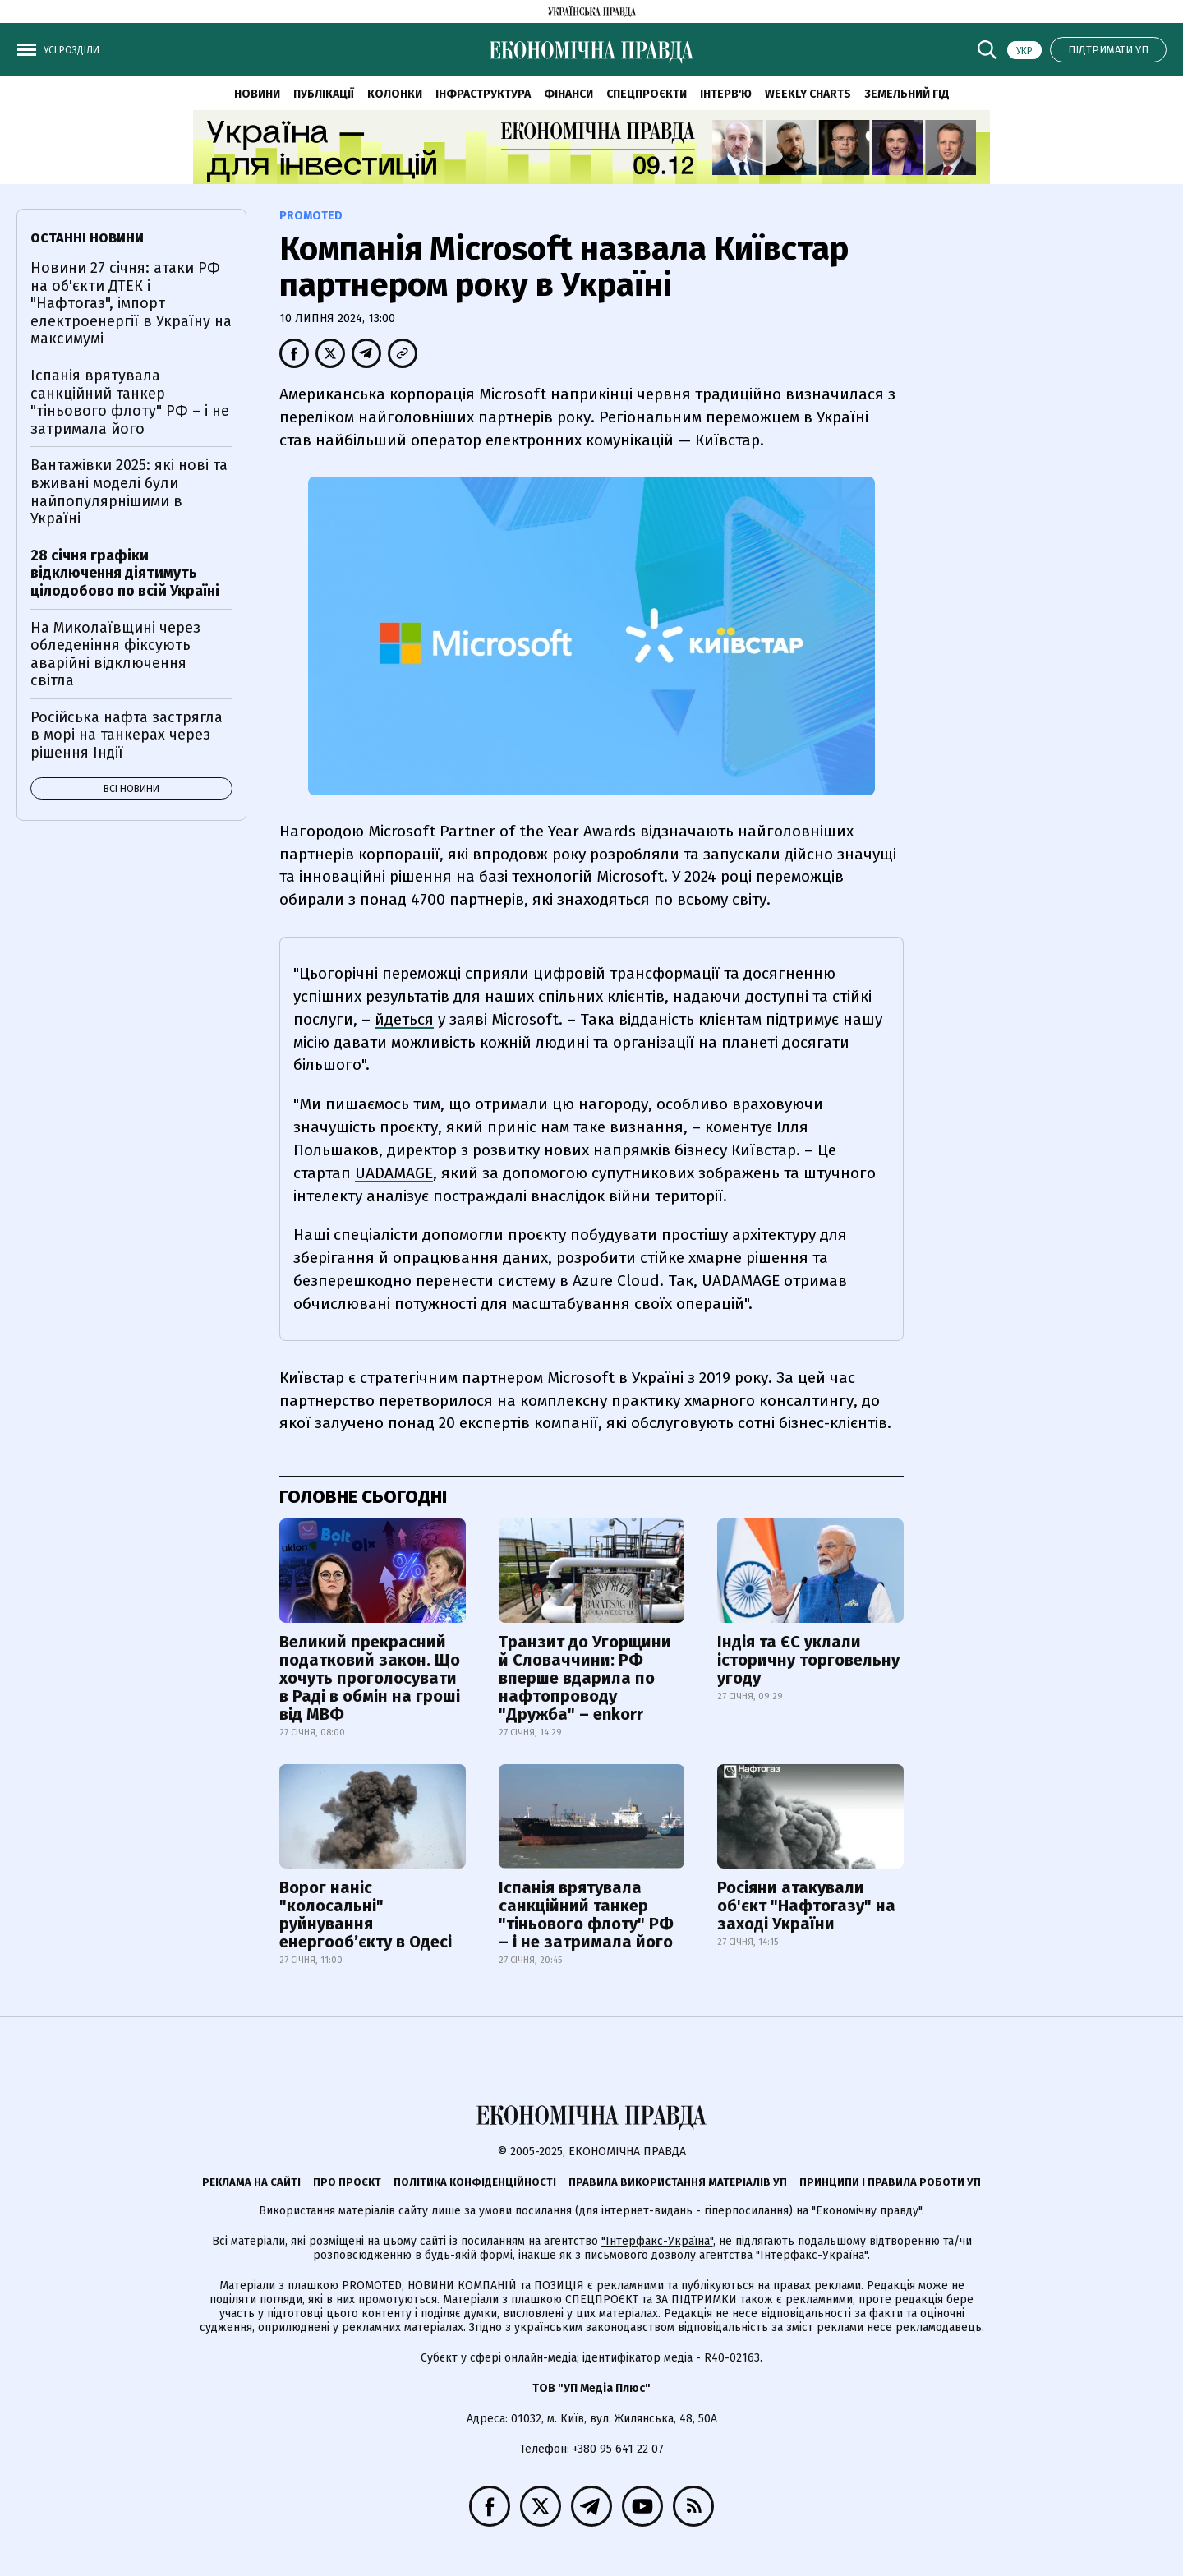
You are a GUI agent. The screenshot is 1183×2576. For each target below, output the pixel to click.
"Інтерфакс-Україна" (657, 2241)
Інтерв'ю (726, 94)
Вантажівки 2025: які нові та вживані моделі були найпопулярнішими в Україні (129, 492)
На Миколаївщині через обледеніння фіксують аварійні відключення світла (115, 654)
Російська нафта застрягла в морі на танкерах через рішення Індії (126, 735)
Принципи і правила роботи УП (890, 2182)
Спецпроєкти (646, 94)
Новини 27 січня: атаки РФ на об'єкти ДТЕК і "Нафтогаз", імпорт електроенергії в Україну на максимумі (131, 303)
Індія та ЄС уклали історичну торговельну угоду (808, 1660)
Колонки (394, 94)
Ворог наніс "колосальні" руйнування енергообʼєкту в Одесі (365, 1915)
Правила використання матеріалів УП (677, 2182)
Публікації (323, 94)
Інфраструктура (483, 94)
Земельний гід (907, 94)
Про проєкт (347, 2182)
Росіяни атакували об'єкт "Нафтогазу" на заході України (806, 1905)
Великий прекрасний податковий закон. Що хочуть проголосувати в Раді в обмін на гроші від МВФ (369, 1678)
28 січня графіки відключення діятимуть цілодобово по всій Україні (124, 573)
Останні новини (87, 238)
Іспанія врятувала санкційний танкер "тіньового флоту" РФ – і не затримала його (586, 1915)
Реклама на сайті (251, 2182)
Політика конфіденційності (475, 2182)
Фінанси (568, 94)
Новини (257, 94)
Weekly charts (808, 94)
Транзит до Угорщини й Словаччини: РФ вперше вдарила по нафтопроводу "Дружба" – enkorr (585, 1678)
